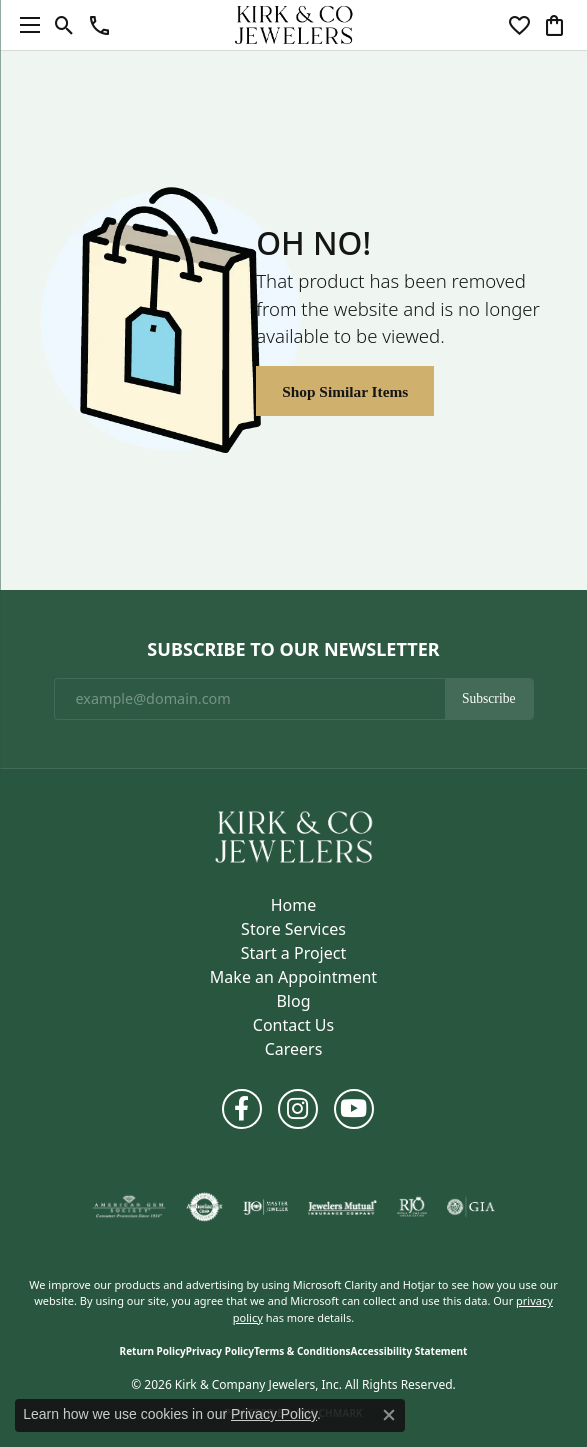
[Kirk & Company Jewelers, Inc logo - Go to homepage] (294, 25)
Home (294, 905)
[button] (64, 25)
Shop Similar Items (345, 391)
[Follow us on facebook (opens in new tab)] (242, 1109)
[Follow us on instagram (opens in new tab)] (298, 1109)
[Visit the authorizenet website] (204, 1207)
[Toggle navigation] (25, 25)
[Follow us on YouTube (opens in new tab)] (354, 1109)
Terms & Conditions (302, 1351)
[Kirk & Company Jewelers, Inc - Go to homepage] (294, 835)
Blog (293, 1001)
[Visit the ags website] (129, 1207)
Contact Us (293, 1025)
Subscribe (489, 698)
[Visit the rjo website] (412, 1207)
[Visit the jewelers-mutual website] (342, 1207)
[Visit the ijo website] (265, 1207)
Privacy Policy (220, 1351)
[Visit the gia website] (471, 1207)
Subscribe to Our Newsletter (293, 650)
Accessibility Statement (409, 1351)
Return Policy (153, 1351)
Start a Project (293, 953)
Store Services (293, 929)
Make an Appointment (293, 977)
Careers (294, 1049)
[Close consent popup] (389, 1415)
